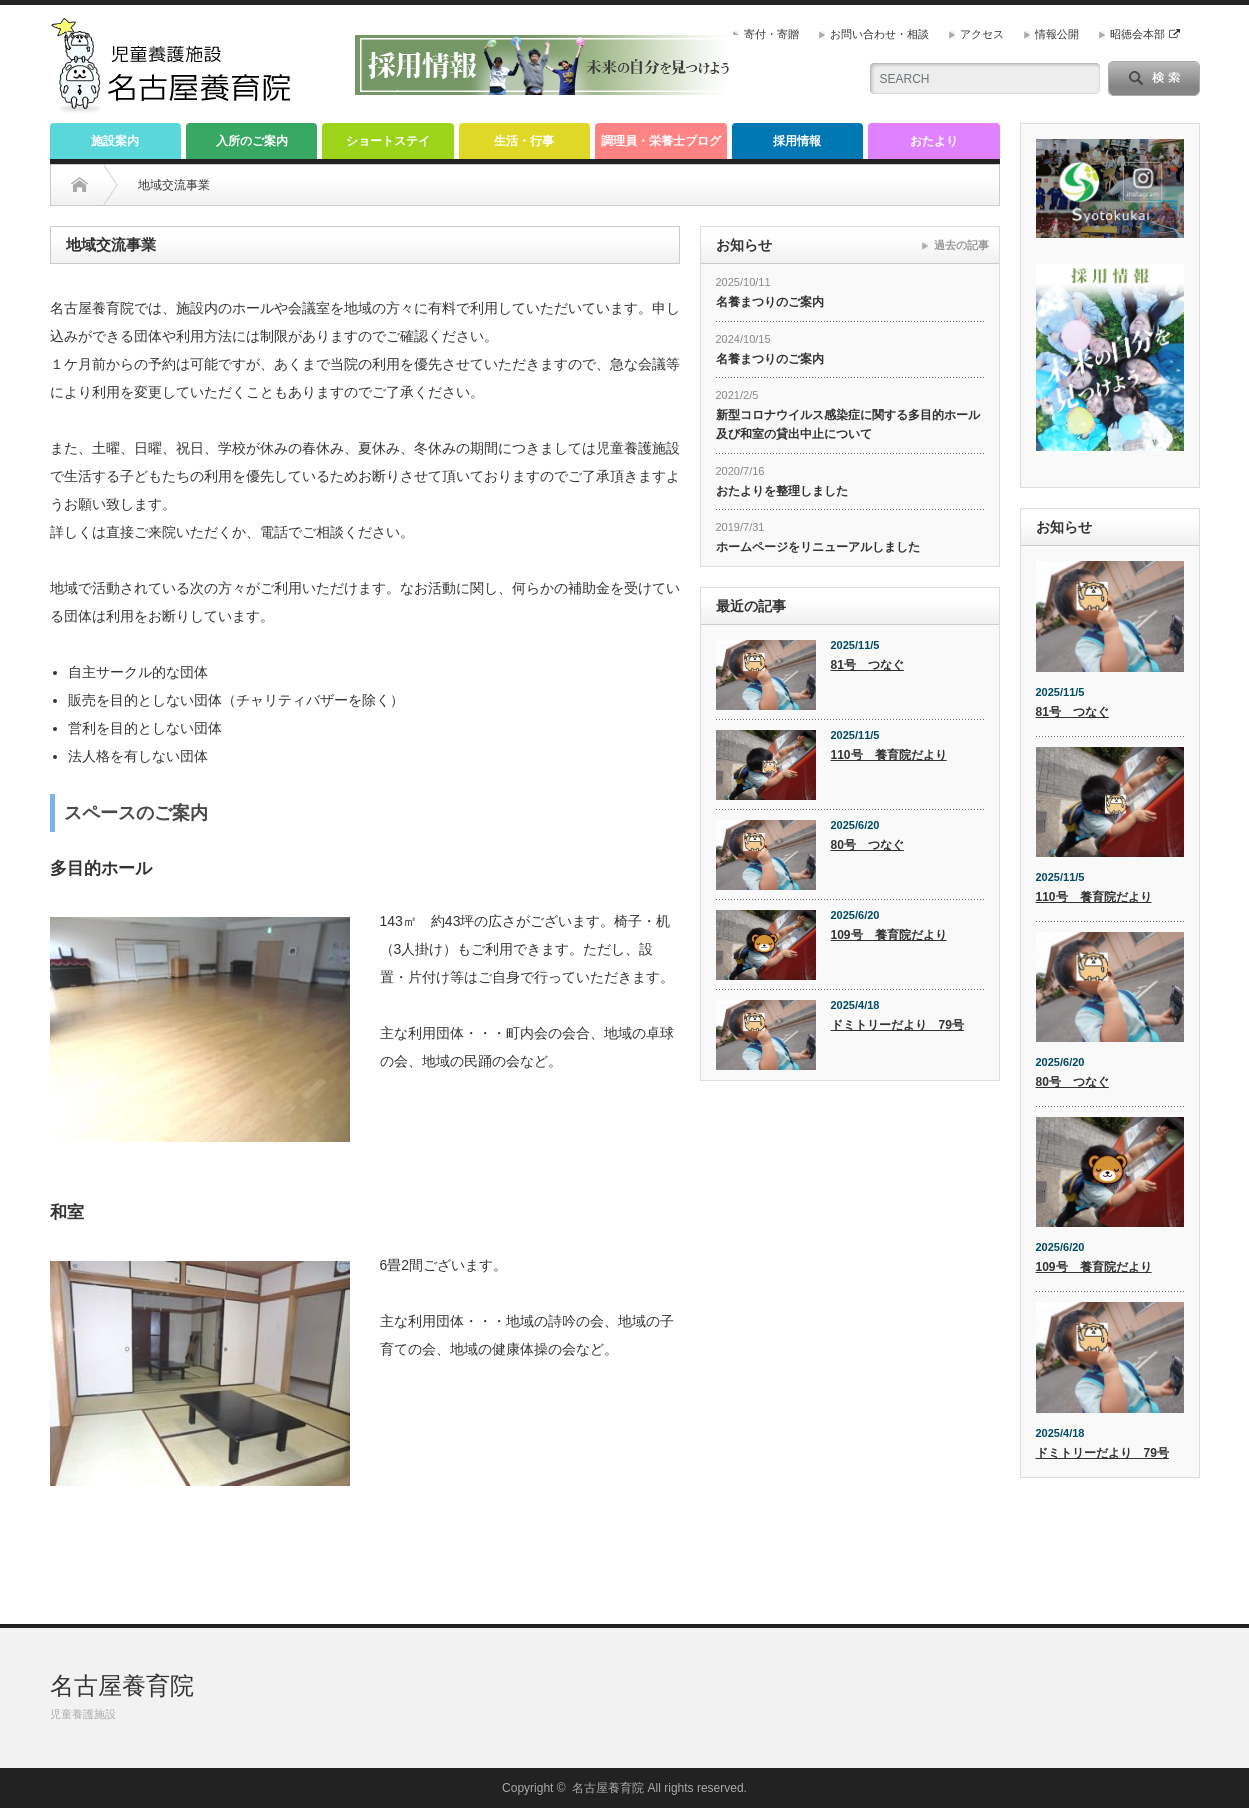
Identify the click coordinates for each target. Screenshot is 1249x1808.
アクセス (982, 34)
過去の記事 (961, 245)
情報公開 (1057, 34)
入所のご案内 (252, 141)
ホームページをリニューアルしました (818, 547)
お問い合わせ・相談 (879, 34)
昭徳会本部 (1144, 34)
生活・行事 (524, 141)
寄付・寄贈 (771, 34)
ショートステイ (388, 141)
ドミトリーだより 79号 (897, 1025)
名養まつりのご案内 (770, 302)
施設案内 (115, 141)
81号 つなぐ (867, 665)
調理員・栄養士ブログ (661, 141)
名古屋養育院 (122, 1685)
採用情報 (797, 141)
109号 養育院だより (889, 935)
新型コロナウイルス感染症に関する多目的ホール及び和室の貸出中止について (848, 424)
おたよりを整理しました (782, 491)
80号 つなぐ (867, 845)
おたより (934, 141)
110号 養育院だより (889, 755)
